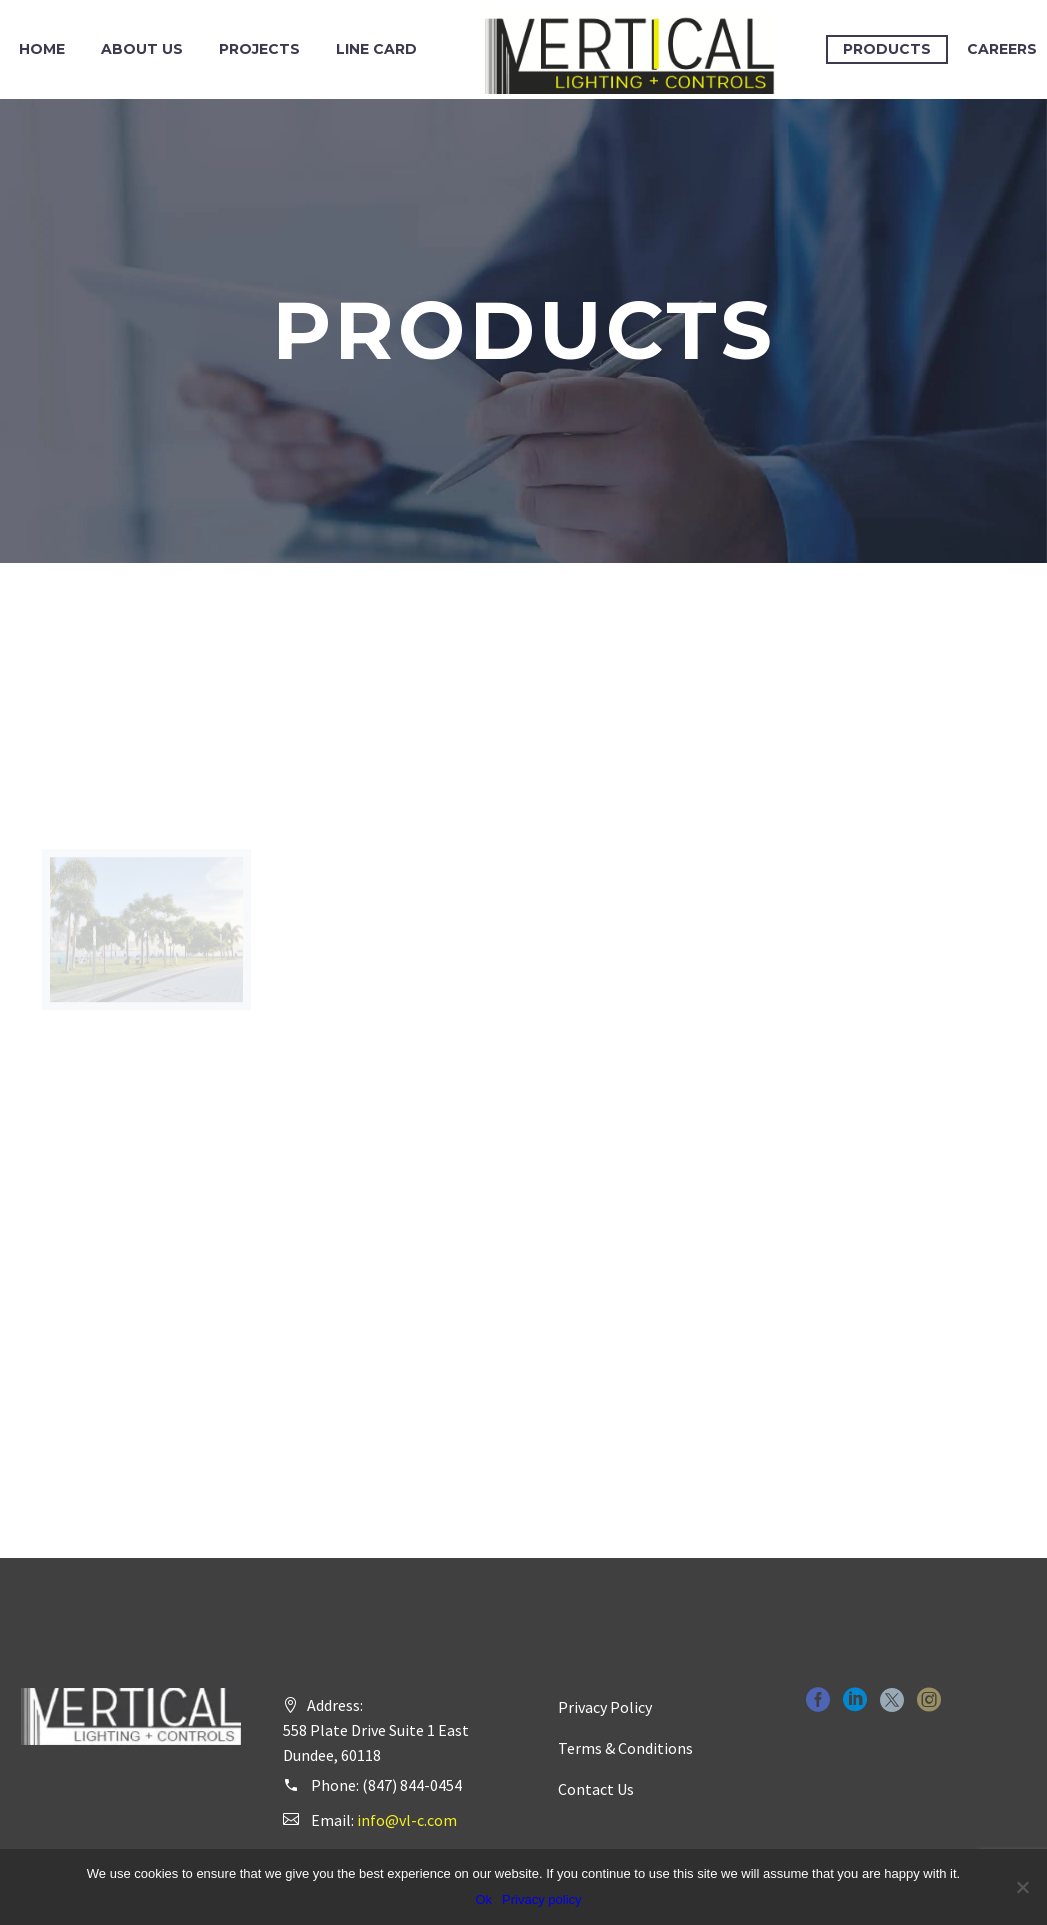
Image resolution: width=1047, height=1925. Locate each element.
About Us (142, 49)
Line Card (376, 49)
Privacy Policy (605, 1707)
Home (42, 49)
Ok (483, 1899)
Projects (259, 49)
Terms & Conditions (625, 1748)
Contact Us (596, 1789)
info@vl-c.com (407, 1820)
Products (887, 49)
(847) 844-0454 (412, 1785)
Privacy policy (541, 1899)
